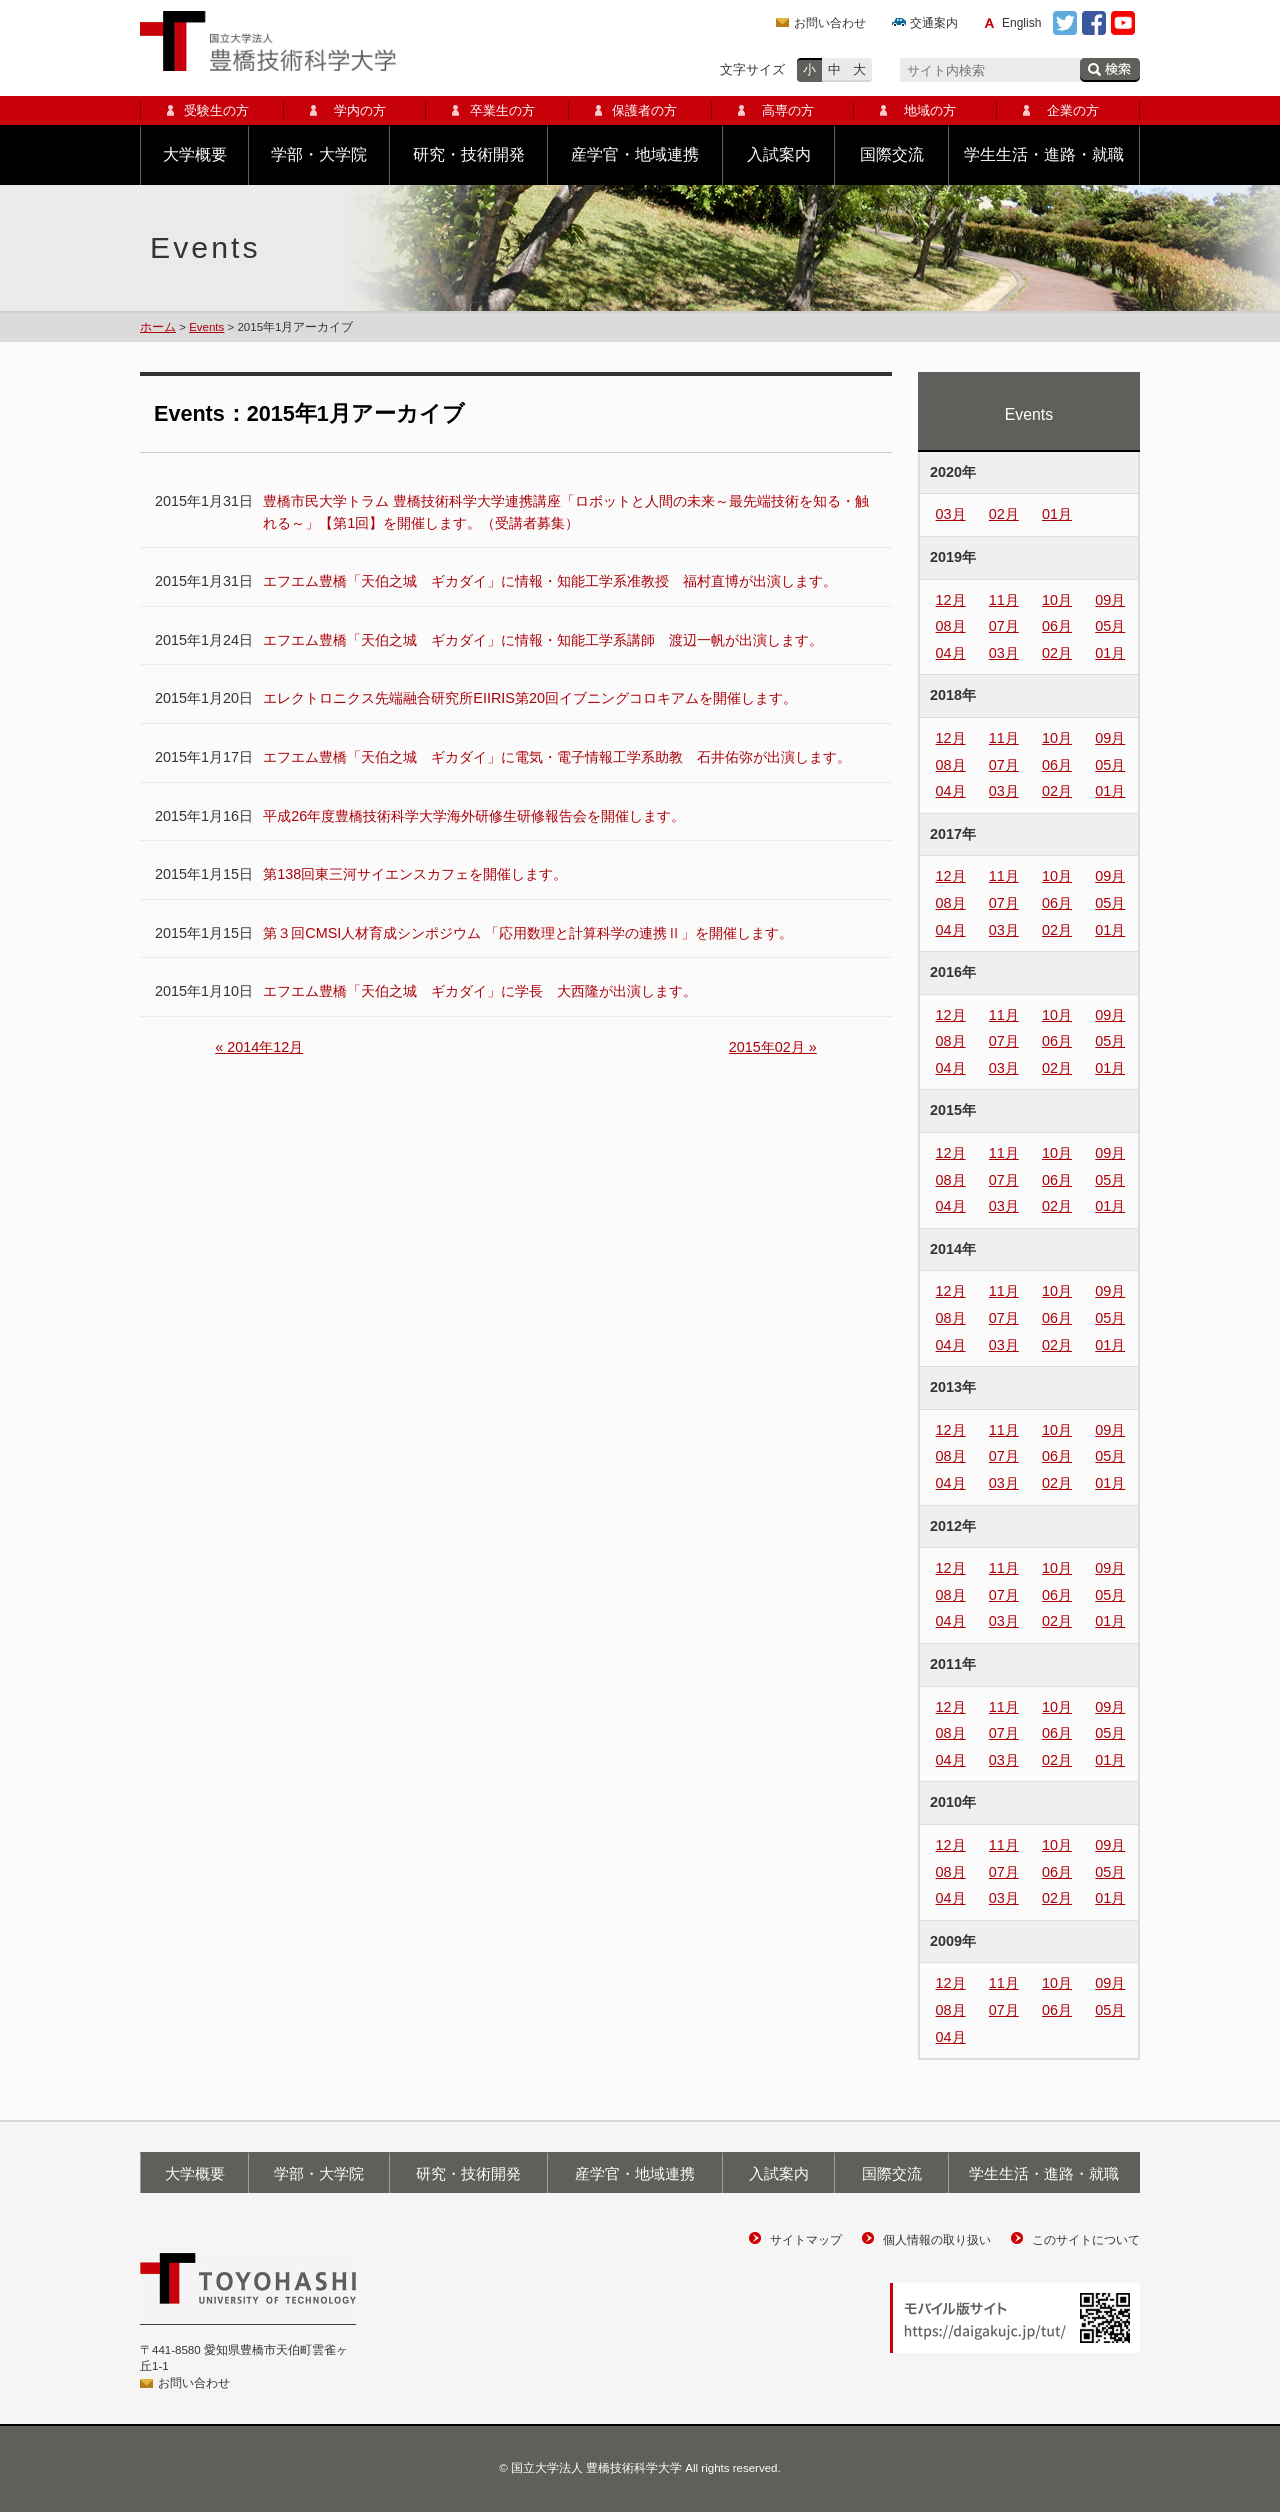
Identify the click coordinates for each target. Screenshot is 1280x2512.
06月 (1057, 626)
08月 (951, 626)
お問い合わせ (830, 23)
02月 (1004, 514)
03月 (951, 514)
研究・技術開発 (469, 154)
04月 (951, 653)
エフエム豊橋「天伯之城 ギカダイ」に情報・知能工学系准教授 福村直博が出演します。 (550, 581)
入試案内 (779, 154)
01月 (1057, 514)
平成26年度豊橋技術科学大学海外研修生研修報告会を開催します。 (474, 816)
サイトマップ (806, 2240)
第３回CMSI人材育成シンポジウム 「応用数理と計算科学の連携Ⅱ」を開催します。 (528, 933)
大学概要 (195, 154)
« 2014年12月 (259, 1047)
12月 (951, 600)
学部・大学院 (319, 154)
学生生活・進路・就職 (1044, 154)
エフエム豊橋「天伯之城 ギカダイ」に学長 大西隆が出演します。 (480, 991)
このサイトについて (1086, 2240)
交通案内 (934, 23)
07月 (1004, 626)
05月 (1110, 626)
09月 (1110, 600)
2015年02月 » (773, 1047)
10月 (1057, 600)
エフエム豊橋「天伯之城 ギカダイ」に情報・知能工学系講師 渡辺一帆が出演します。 (543, 640)
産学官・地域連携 (635, 154)
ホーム (158, 327)
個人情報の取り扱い (937, 2240)
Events (206, 327)
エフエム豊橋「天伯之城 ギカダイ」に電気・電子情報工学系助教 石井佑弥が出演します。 (557, 757)
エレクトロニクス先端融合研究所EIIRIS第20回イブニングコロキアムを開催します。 (530, 698)
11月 (1004, 600)
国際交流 (892, 154)
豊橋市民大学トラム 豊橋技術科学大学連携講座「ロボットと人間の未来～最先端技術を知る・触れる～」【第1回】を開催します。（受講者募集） (566, 512)
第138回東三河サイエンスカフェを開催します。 (415, 874)
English (1021, 23)
